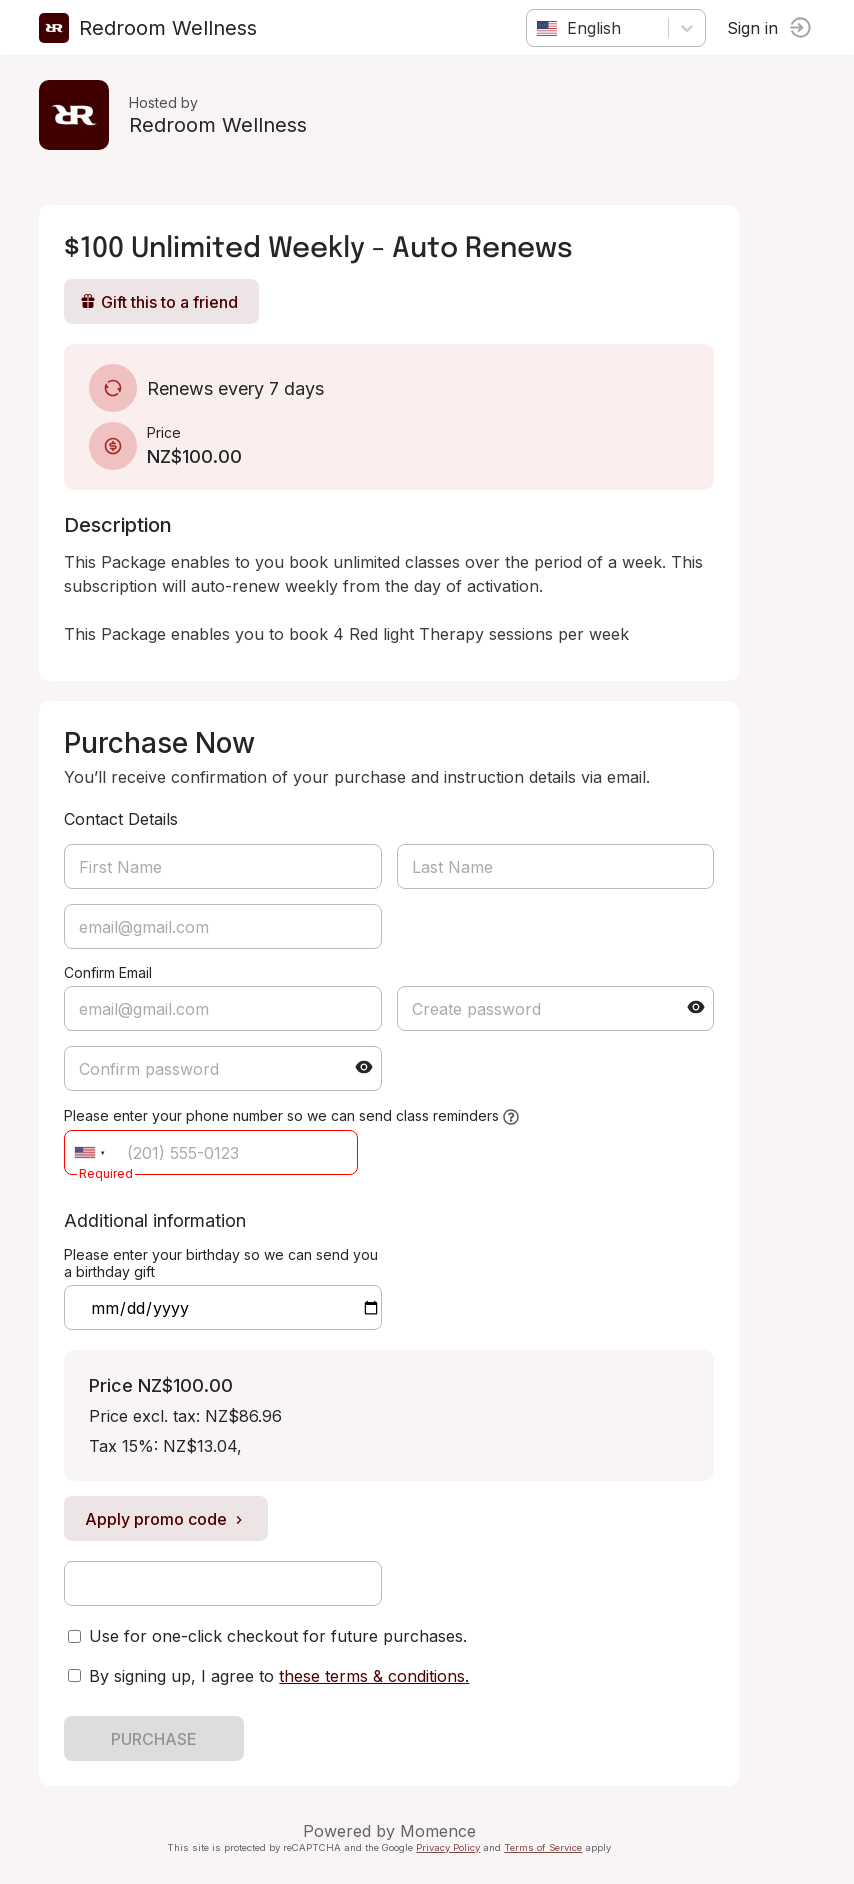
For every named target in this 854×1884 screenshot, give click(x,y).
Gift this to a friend (160, 302)
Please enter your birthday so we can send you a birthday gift (222, 1263)
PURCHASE (155, 1739)
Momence (439, 1831)
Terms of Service (544, 1847)
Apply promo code (167, 1519)
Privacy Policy (449, 1847)
